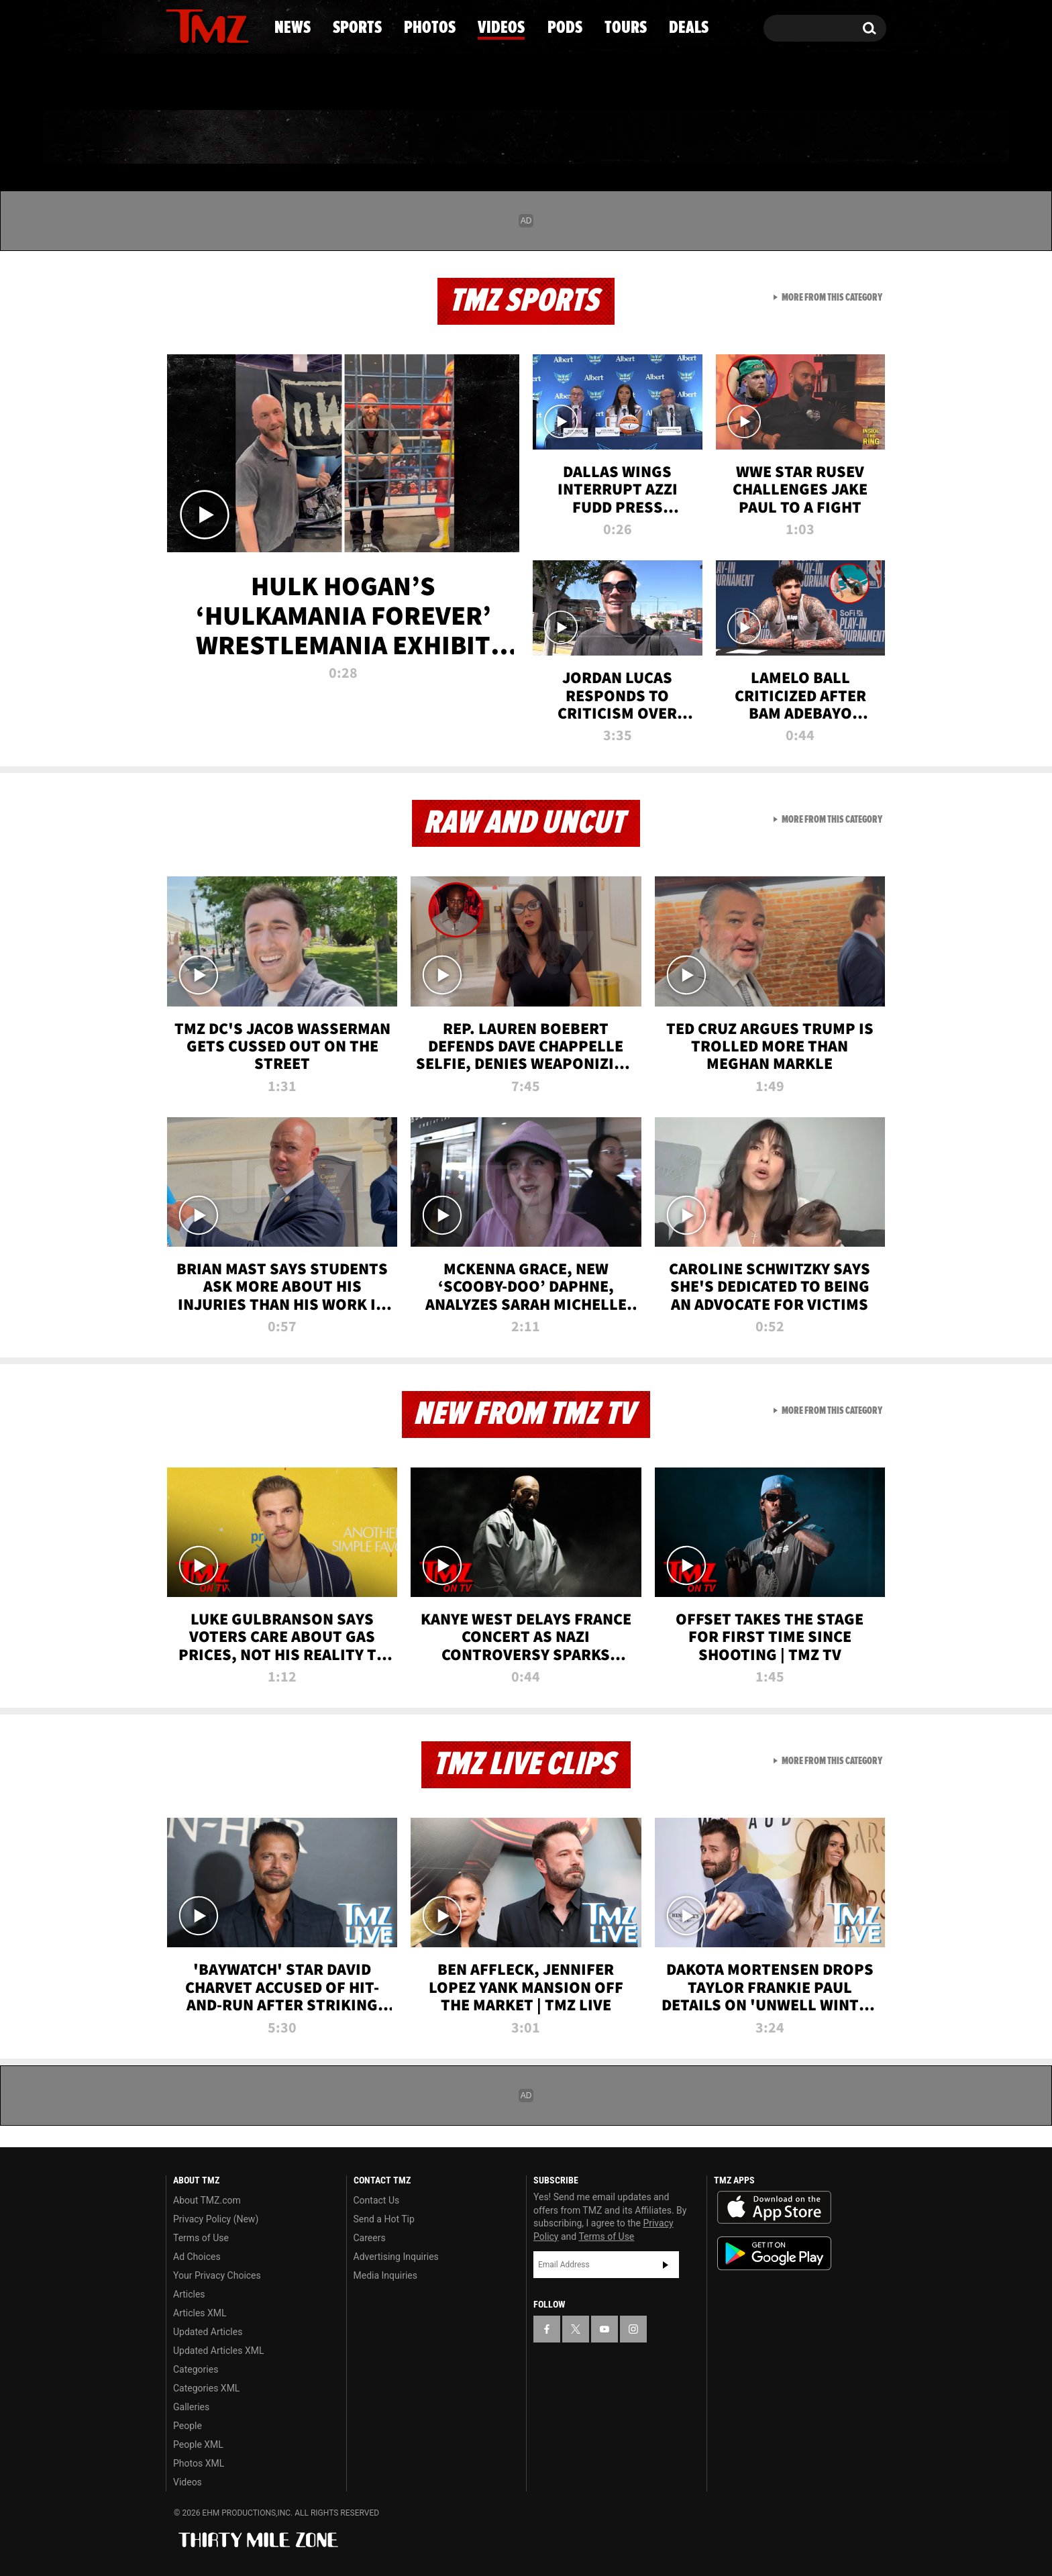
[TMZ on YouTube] (604, 2329)
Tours (727, 137)
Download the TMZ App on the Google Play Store (774, 2253)
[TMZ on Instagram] (245, 25)
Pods (630, 137)
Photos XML (198, 2463)
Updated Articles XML (218, 2350)
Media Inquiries (385, 2275)
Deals (828, 137)
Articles (189, 2294)
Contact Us (377, 2200)
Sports (301, 137)
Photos (417, 137)
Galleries (191, 2407)
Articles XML (200, 2313)
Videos (529, 137)
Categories (195, 2369)
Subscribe (665, 2264)
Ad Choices (197, 2256)
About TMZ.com (207, 2200)
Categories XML (206, 2388)
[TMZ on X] (197, 25)
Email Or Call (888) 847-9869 (320, 83)
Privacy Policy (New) (215, 2219)
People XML (198, 2444)
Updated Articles (207, 2331)
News (198, 137)
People (187, 2425)
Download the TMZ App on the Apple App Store (774, 2207)
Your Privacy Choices (217, 2275)
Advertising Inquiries (396, 2256)
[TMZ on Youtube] (220, 25)
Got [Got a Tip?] (208, 82)
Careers (370, 2237)
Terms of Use (201, 2237)
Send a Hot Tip (384, 2219)
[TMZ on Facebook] (177, 25)
